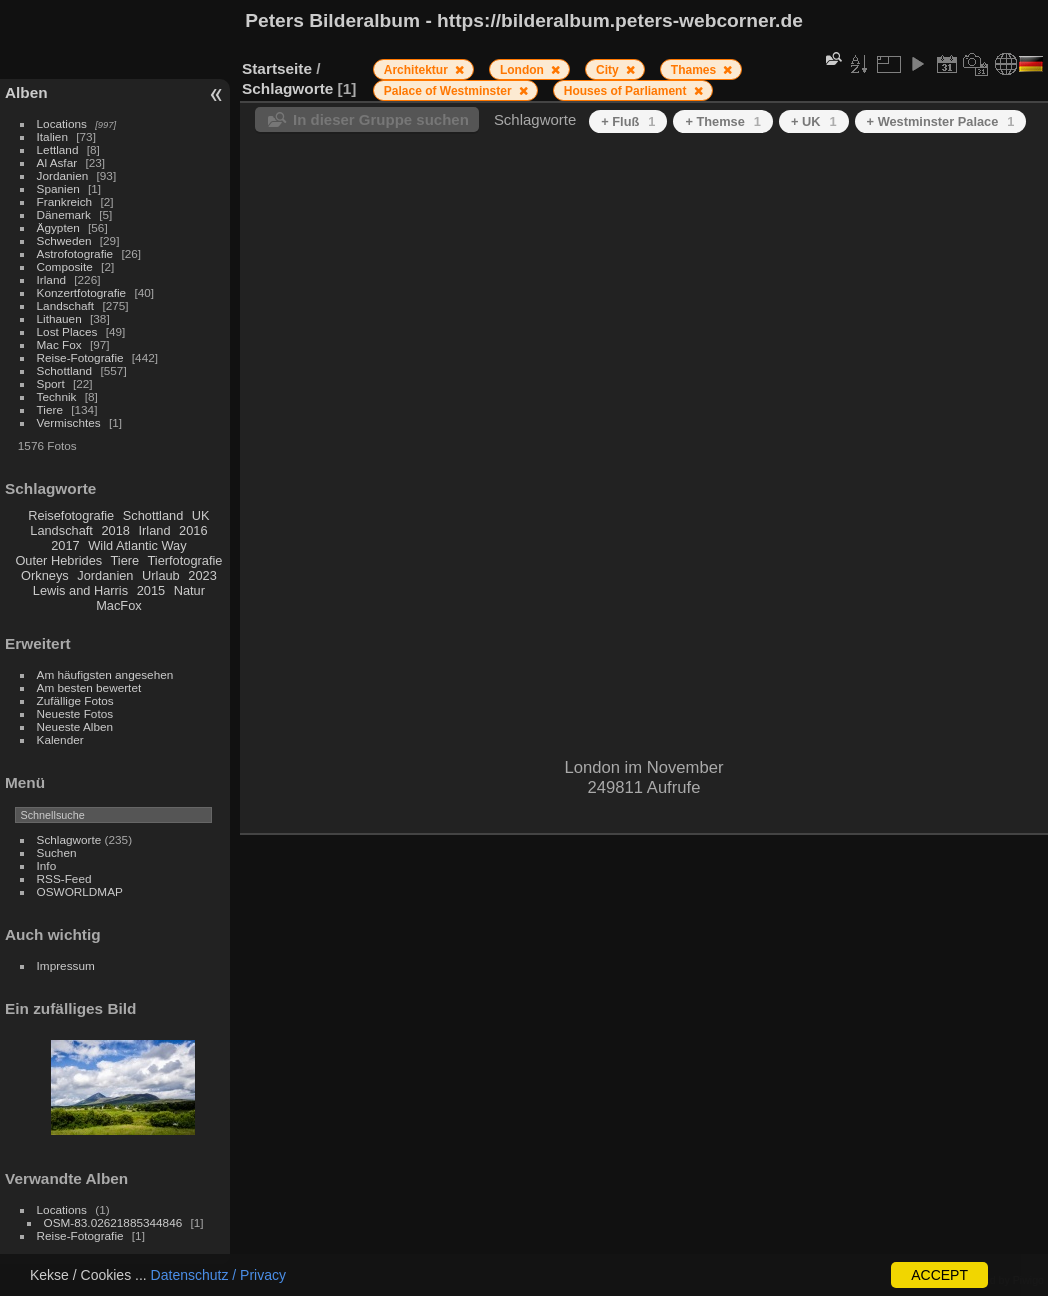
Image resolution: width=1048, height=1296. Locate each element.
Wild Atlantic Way (137, 545)
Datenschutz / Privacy (218, 1275)
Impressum (66, 965)
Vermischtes (69, 422)
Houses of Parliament (627, 91)
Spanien (58, 188)
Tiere (50, 409)
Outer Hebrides (58, 560)
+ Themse (723, 121)
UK (201, 515)
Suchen (57, 852)
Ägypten (58, 227)
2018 (115, 530)
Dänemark (64, 214)
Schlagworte (69, 839)
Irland (51, 279)
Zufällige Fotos (75, 700)
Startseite (277, 68)
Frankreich (65, 201)
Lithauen (59, 318)
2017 (65, 545)
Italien (52, 136)
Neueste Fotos (75, 713)
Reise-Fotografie (80, 357)
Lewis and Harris (80, 590)
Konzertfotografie (82, 292)
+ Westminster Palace (941, 121)
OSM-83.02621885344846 (113, 1222)
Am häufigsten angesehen (105, 674)
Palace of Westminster (449, 91)
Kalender (60, 739)
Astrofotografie (75, 253)
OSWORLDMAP (80, 891)
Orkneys (45, 575)
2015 (151, 590)
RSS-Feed (64, 878)
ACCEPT (939, 1275)
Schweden (64, 240)
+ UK (814, 121)
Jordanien (63, 175)
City (609, 70)
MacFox (119, 605)
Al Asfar (57, 162)
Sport (51, 383)
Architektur (417, 70)
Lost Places (67, 331)
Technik (57, 396)
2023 (202, 575)
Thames (695, 70)
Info (47, 865)
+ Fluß (628, 121)
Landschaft (66, 305)
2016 (193, 530)
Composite (65, 266)
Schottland (65, 370)
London (523, 70)
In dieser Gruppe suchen (381, 119)
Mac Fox (59, 344)
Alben (26, 92)
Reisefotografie (71, 515)
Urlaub (161, 575)
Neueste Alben (75, 726)
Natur (189, 590)
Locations (62, 123)
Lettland (58, 149)
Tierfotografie (185, 560)
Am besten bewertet (89, 687)
